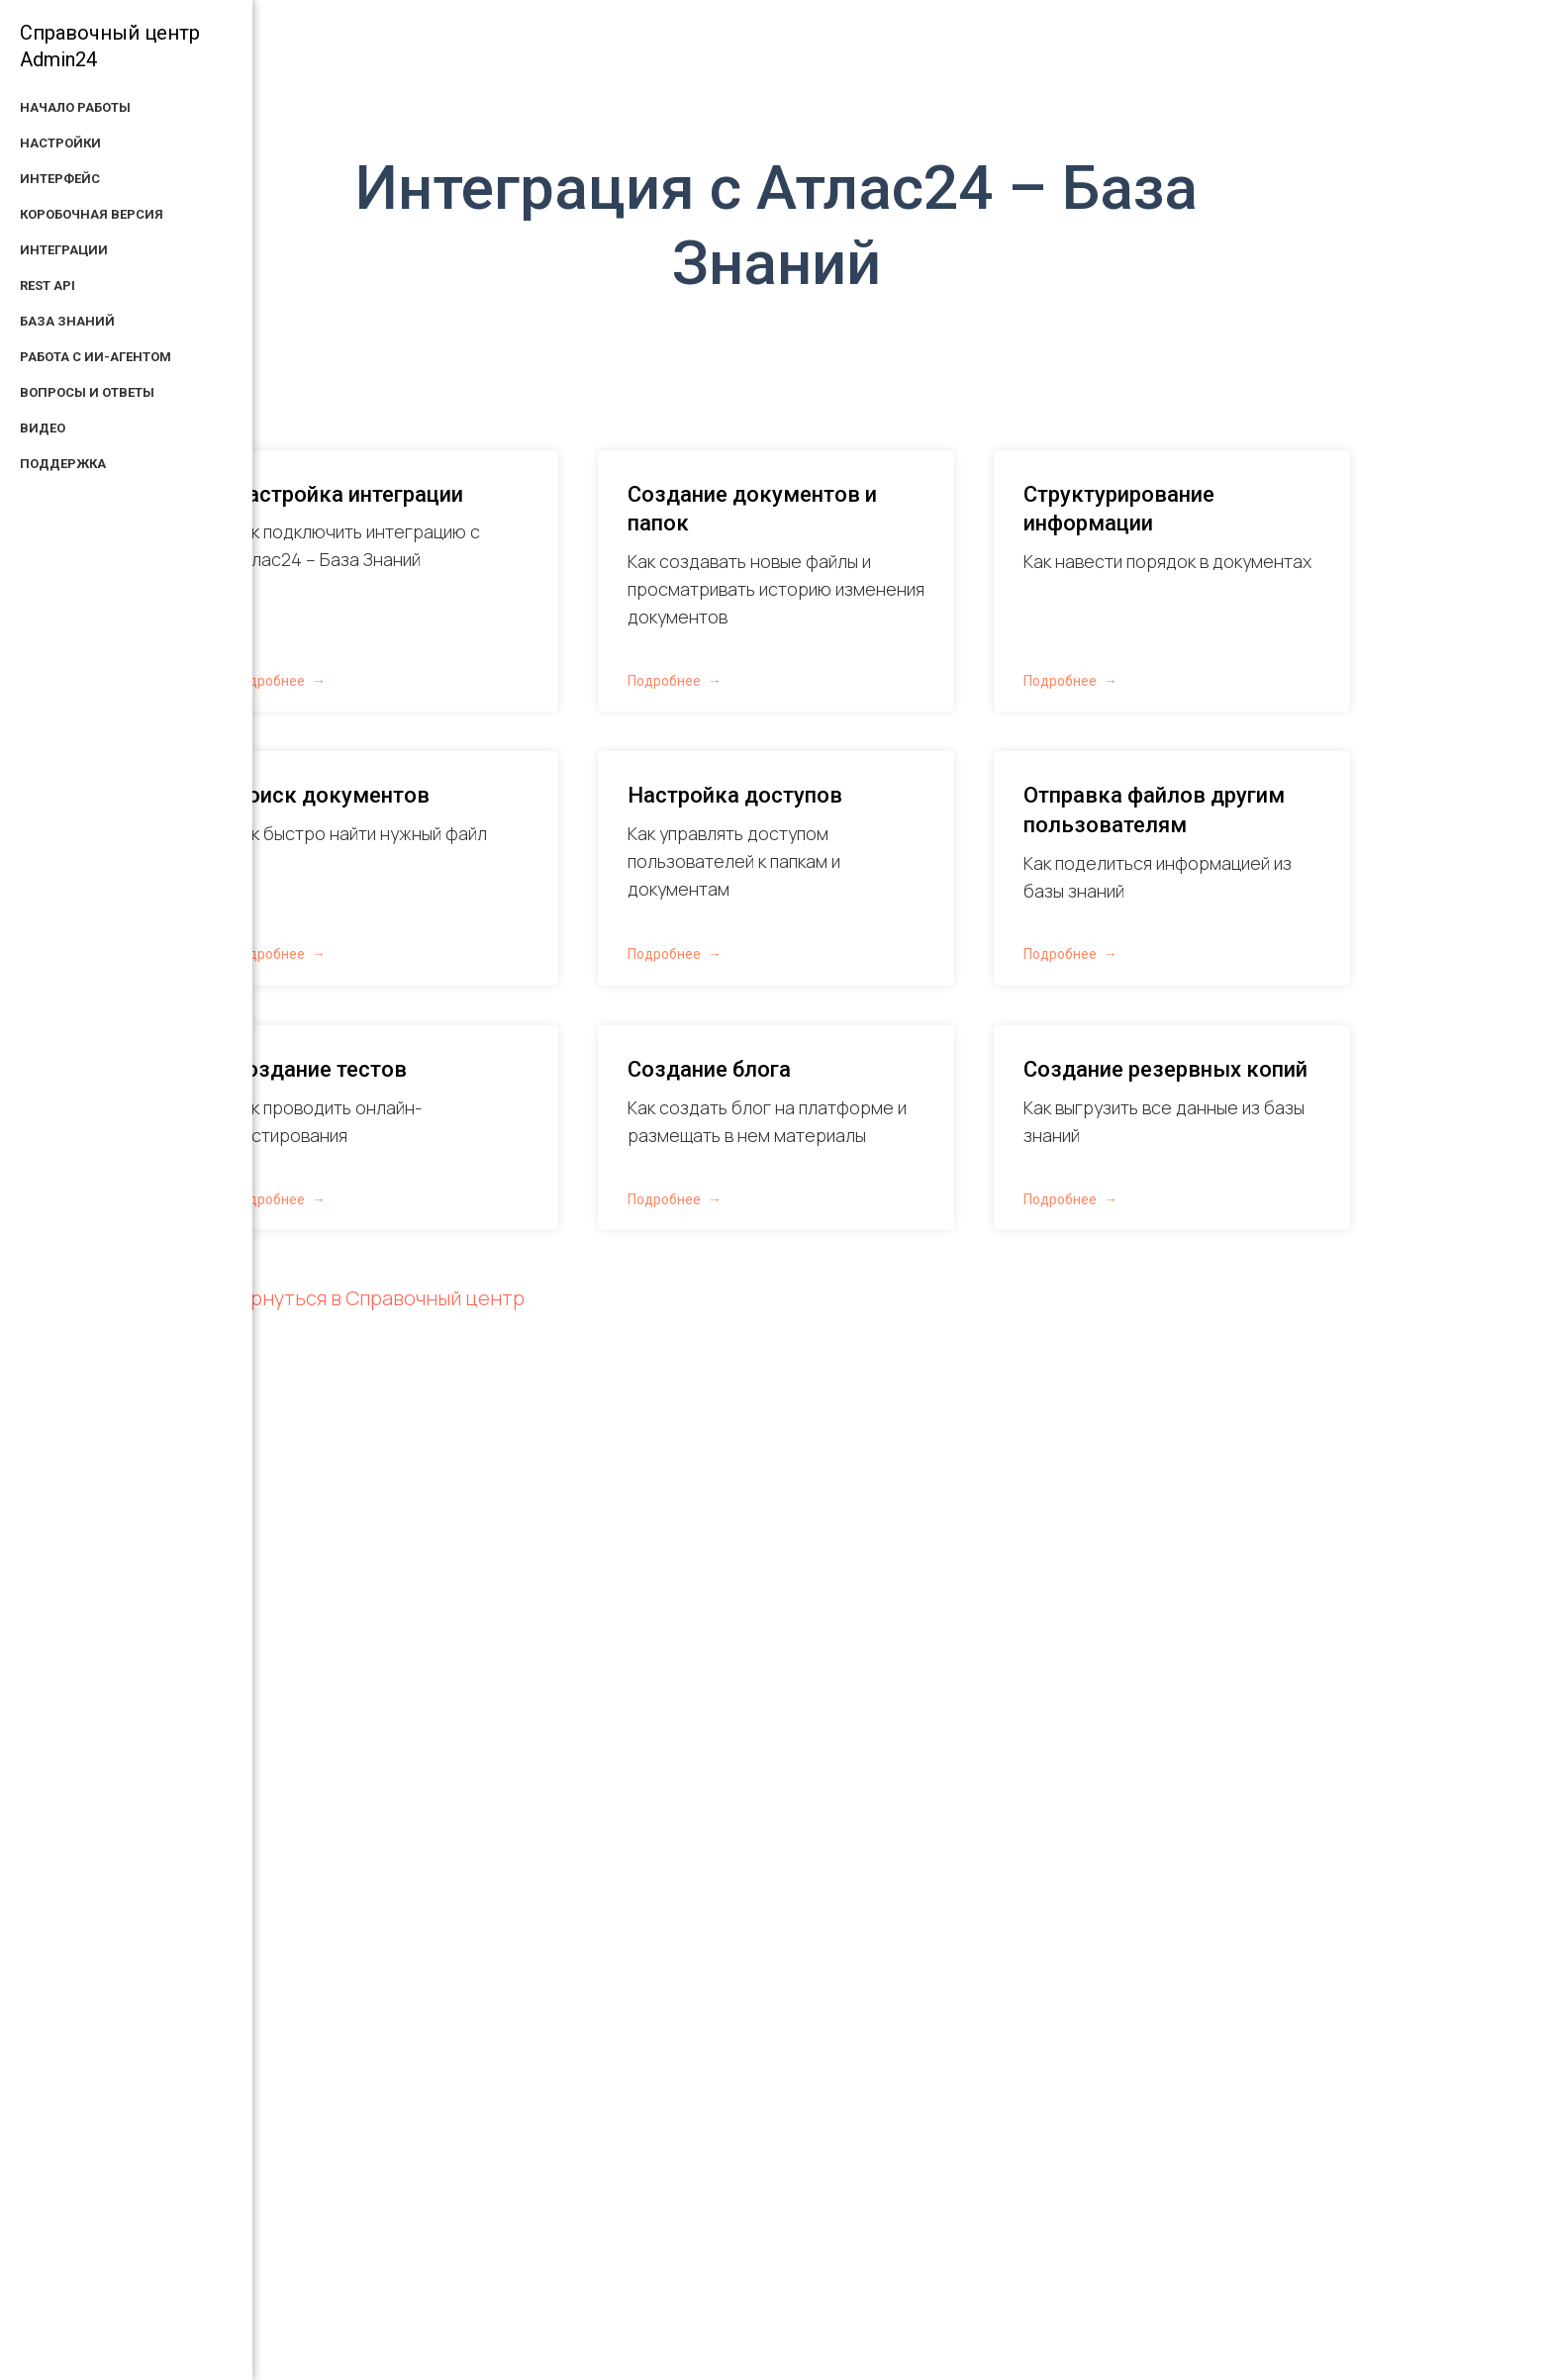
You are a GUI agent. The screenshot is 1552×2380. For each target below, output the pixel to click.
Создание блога (709, 1069)
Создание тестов (319, 1069)
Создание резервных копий (1165, 1069)
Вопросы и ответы (87, 392)
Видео (42, 428)
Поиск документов (331, 795)
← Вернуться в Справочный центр (363, 1298)
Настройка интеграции (347, 494)
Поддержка (63, 463)
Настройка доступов (735, 795)
